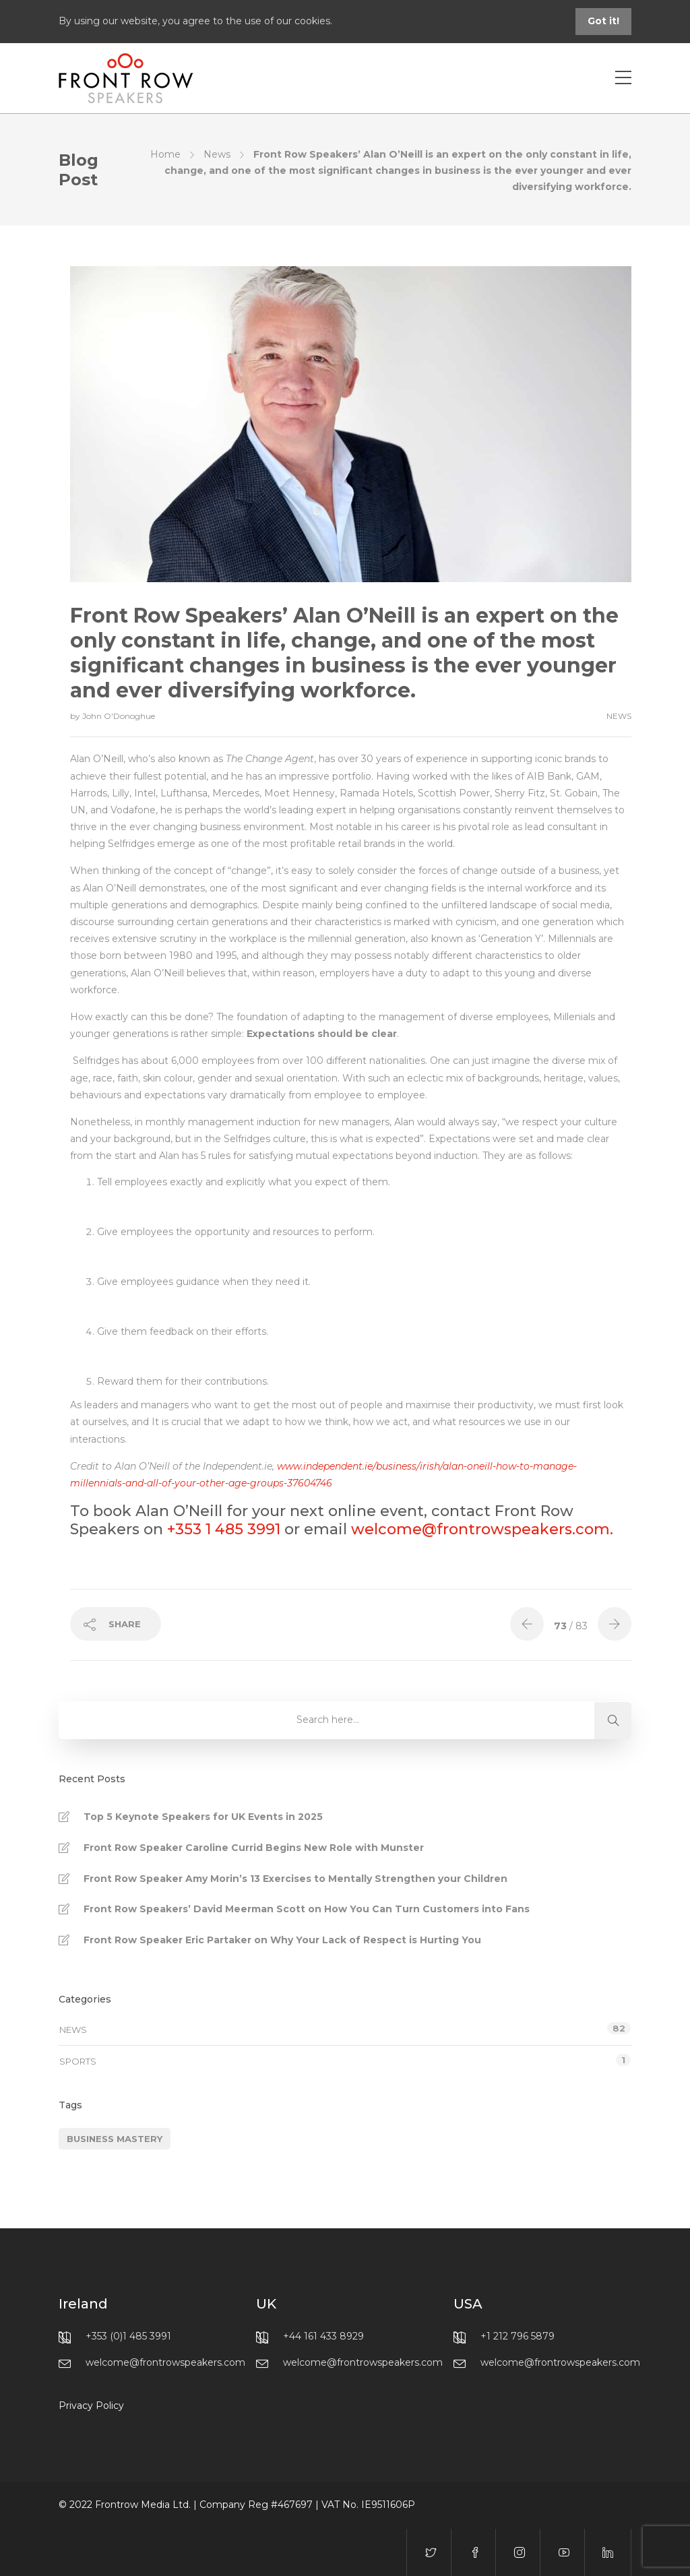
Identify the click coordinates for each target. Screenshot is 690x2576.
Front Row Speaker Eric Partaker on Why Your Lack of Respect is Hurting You (282, 1940)
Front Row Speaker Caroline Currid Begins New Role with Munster (254, 1848)
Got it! (603, 21)
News (216, 154)
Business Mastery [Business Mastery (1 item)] (114, 2138)
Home (165, 154)
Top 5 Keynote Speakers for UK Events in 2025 (203, 1817)
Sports (77, 2061)
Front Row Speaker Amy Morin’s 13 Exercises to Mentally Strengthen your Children (295, 1879)
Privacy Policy (91, 2405)
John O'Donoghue (118, 716)
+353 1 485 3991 (223, 1529)
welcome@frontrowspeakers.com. (482, 1529)
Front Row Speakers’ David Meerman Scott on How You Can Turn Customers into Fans (307, 1909)
